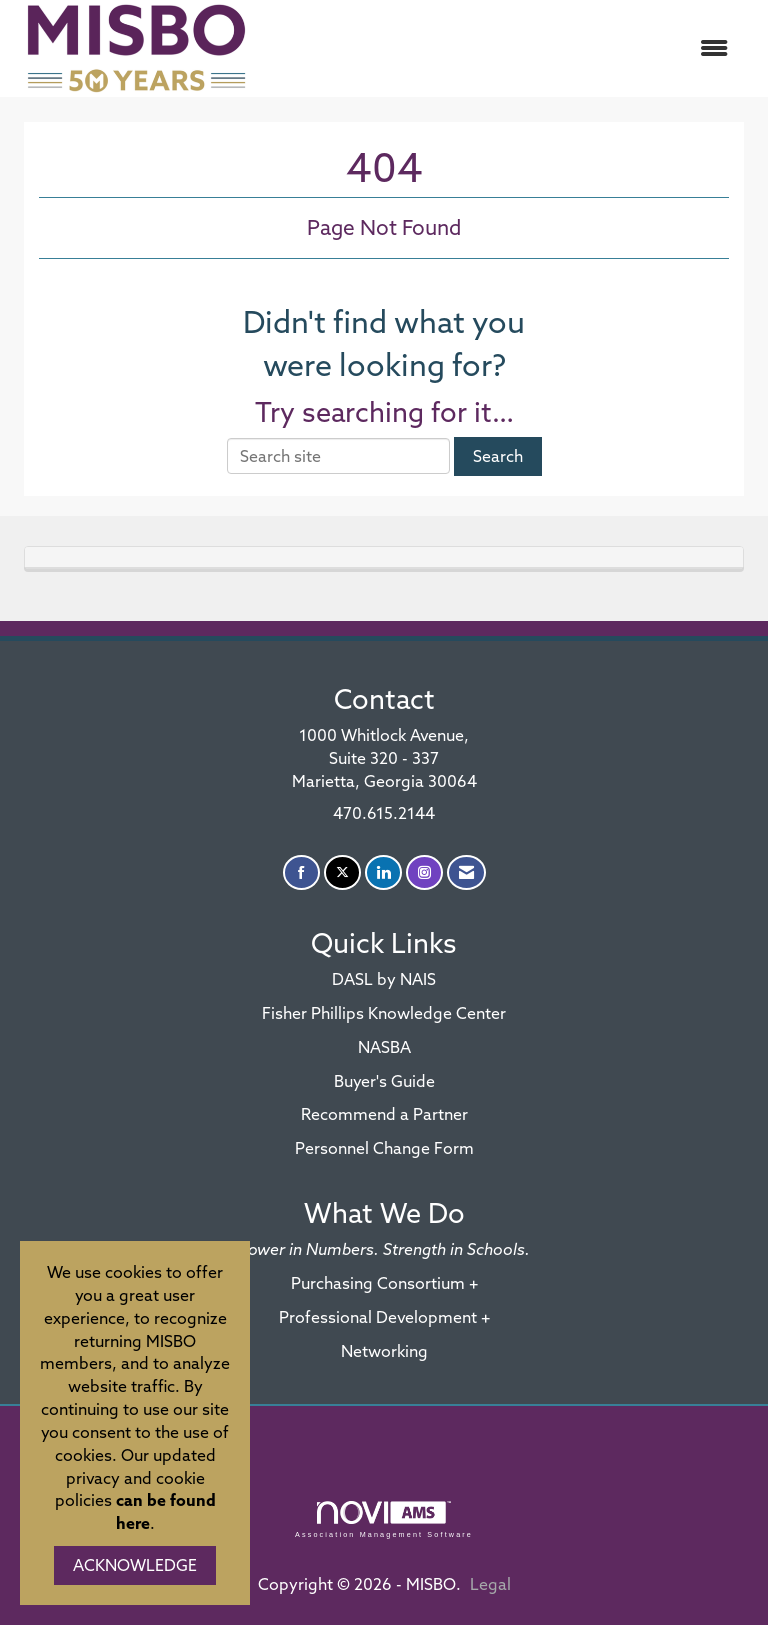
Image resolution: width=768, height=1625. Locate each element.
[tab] (384, 557)
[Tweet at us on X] (342, 872)
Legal (490, 1584)
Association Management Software (384, 1519)
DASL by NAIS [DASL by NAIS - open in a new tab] (384, 979)
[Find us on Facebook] (301, 872)
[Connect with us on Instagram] (424, 872)
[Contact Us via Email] (466, 872)
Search (498, 456)
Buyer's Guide (384, 1081)
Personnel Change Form (384, 1148)
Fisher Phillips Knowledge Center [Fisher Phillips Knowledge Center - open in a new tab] (384, 1013)
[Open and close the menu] (503, 48)
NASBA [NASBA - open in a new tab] (384, 1047)
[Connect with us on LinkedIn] (383, 872)
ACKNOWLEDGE (135, 1565)
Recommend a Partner (384, 1114)
